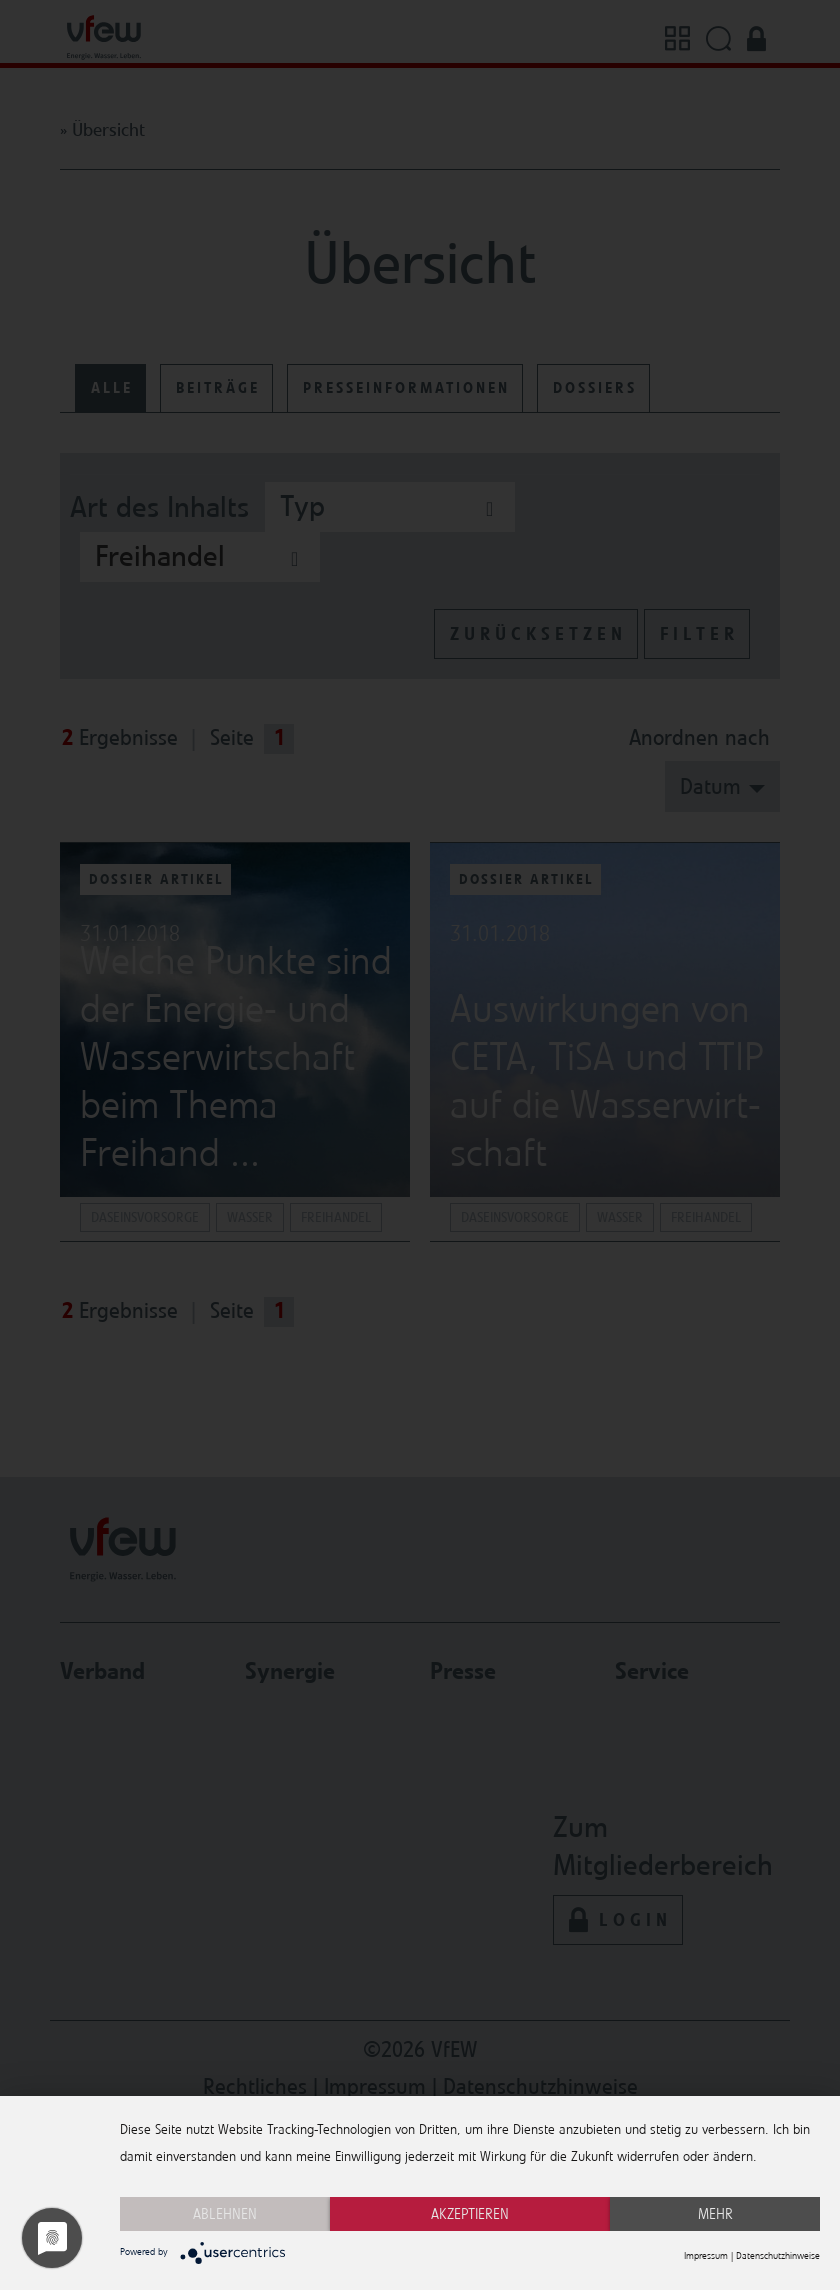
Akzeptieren (470, 2214)
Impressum (706, 2256)
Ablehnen (225, 2214)
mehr (715, 2214)
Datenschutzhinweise (778, 2256)
